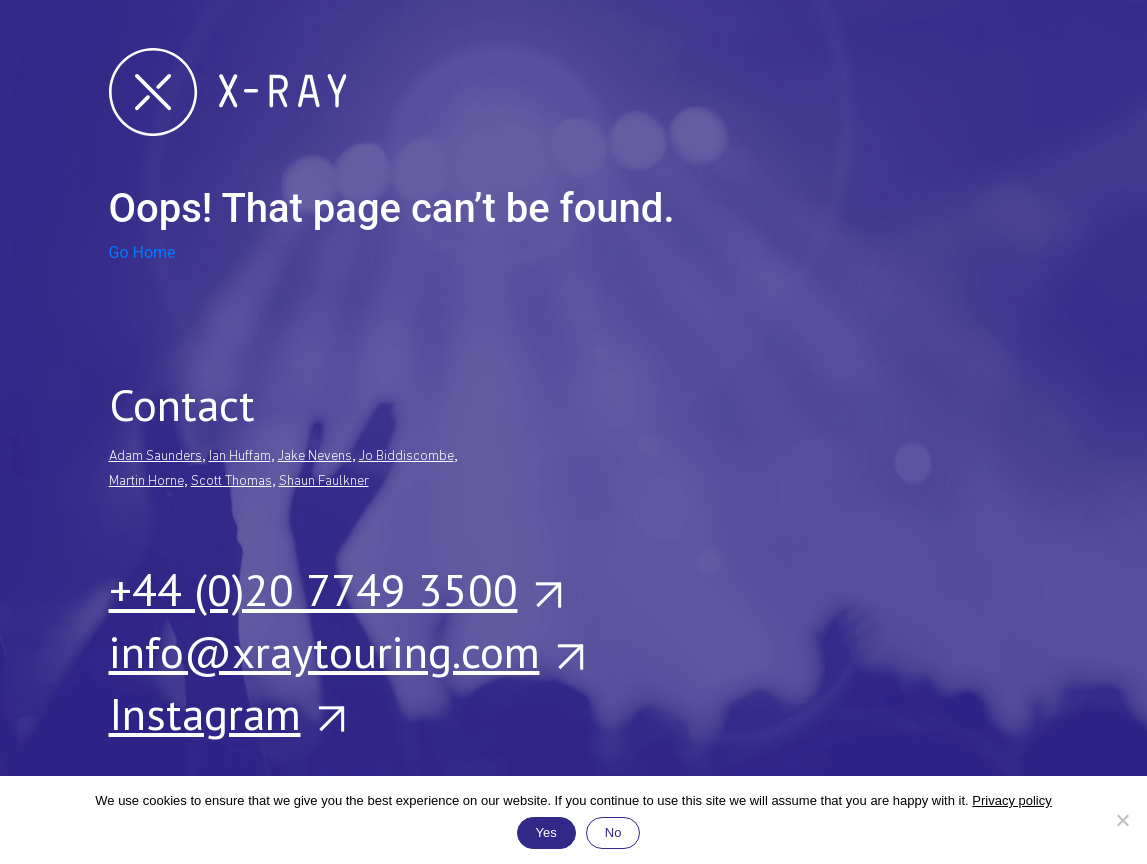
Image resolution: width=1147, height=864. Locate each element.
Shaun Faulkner (324, 481)
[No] (1122, 820)
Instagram (226, 713)
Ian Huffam (240, 456)
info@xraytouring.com (345, 651)
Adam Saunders (155, 456)
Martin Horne (146, 481)
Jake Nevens (315, 456)
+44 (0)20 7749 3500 (334, 589)
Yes (546, 832)
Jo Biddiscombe (406, 456)
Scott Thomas (231, 481)
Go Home (142, 252)
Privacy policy (1011, 800)
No (613, 832)
